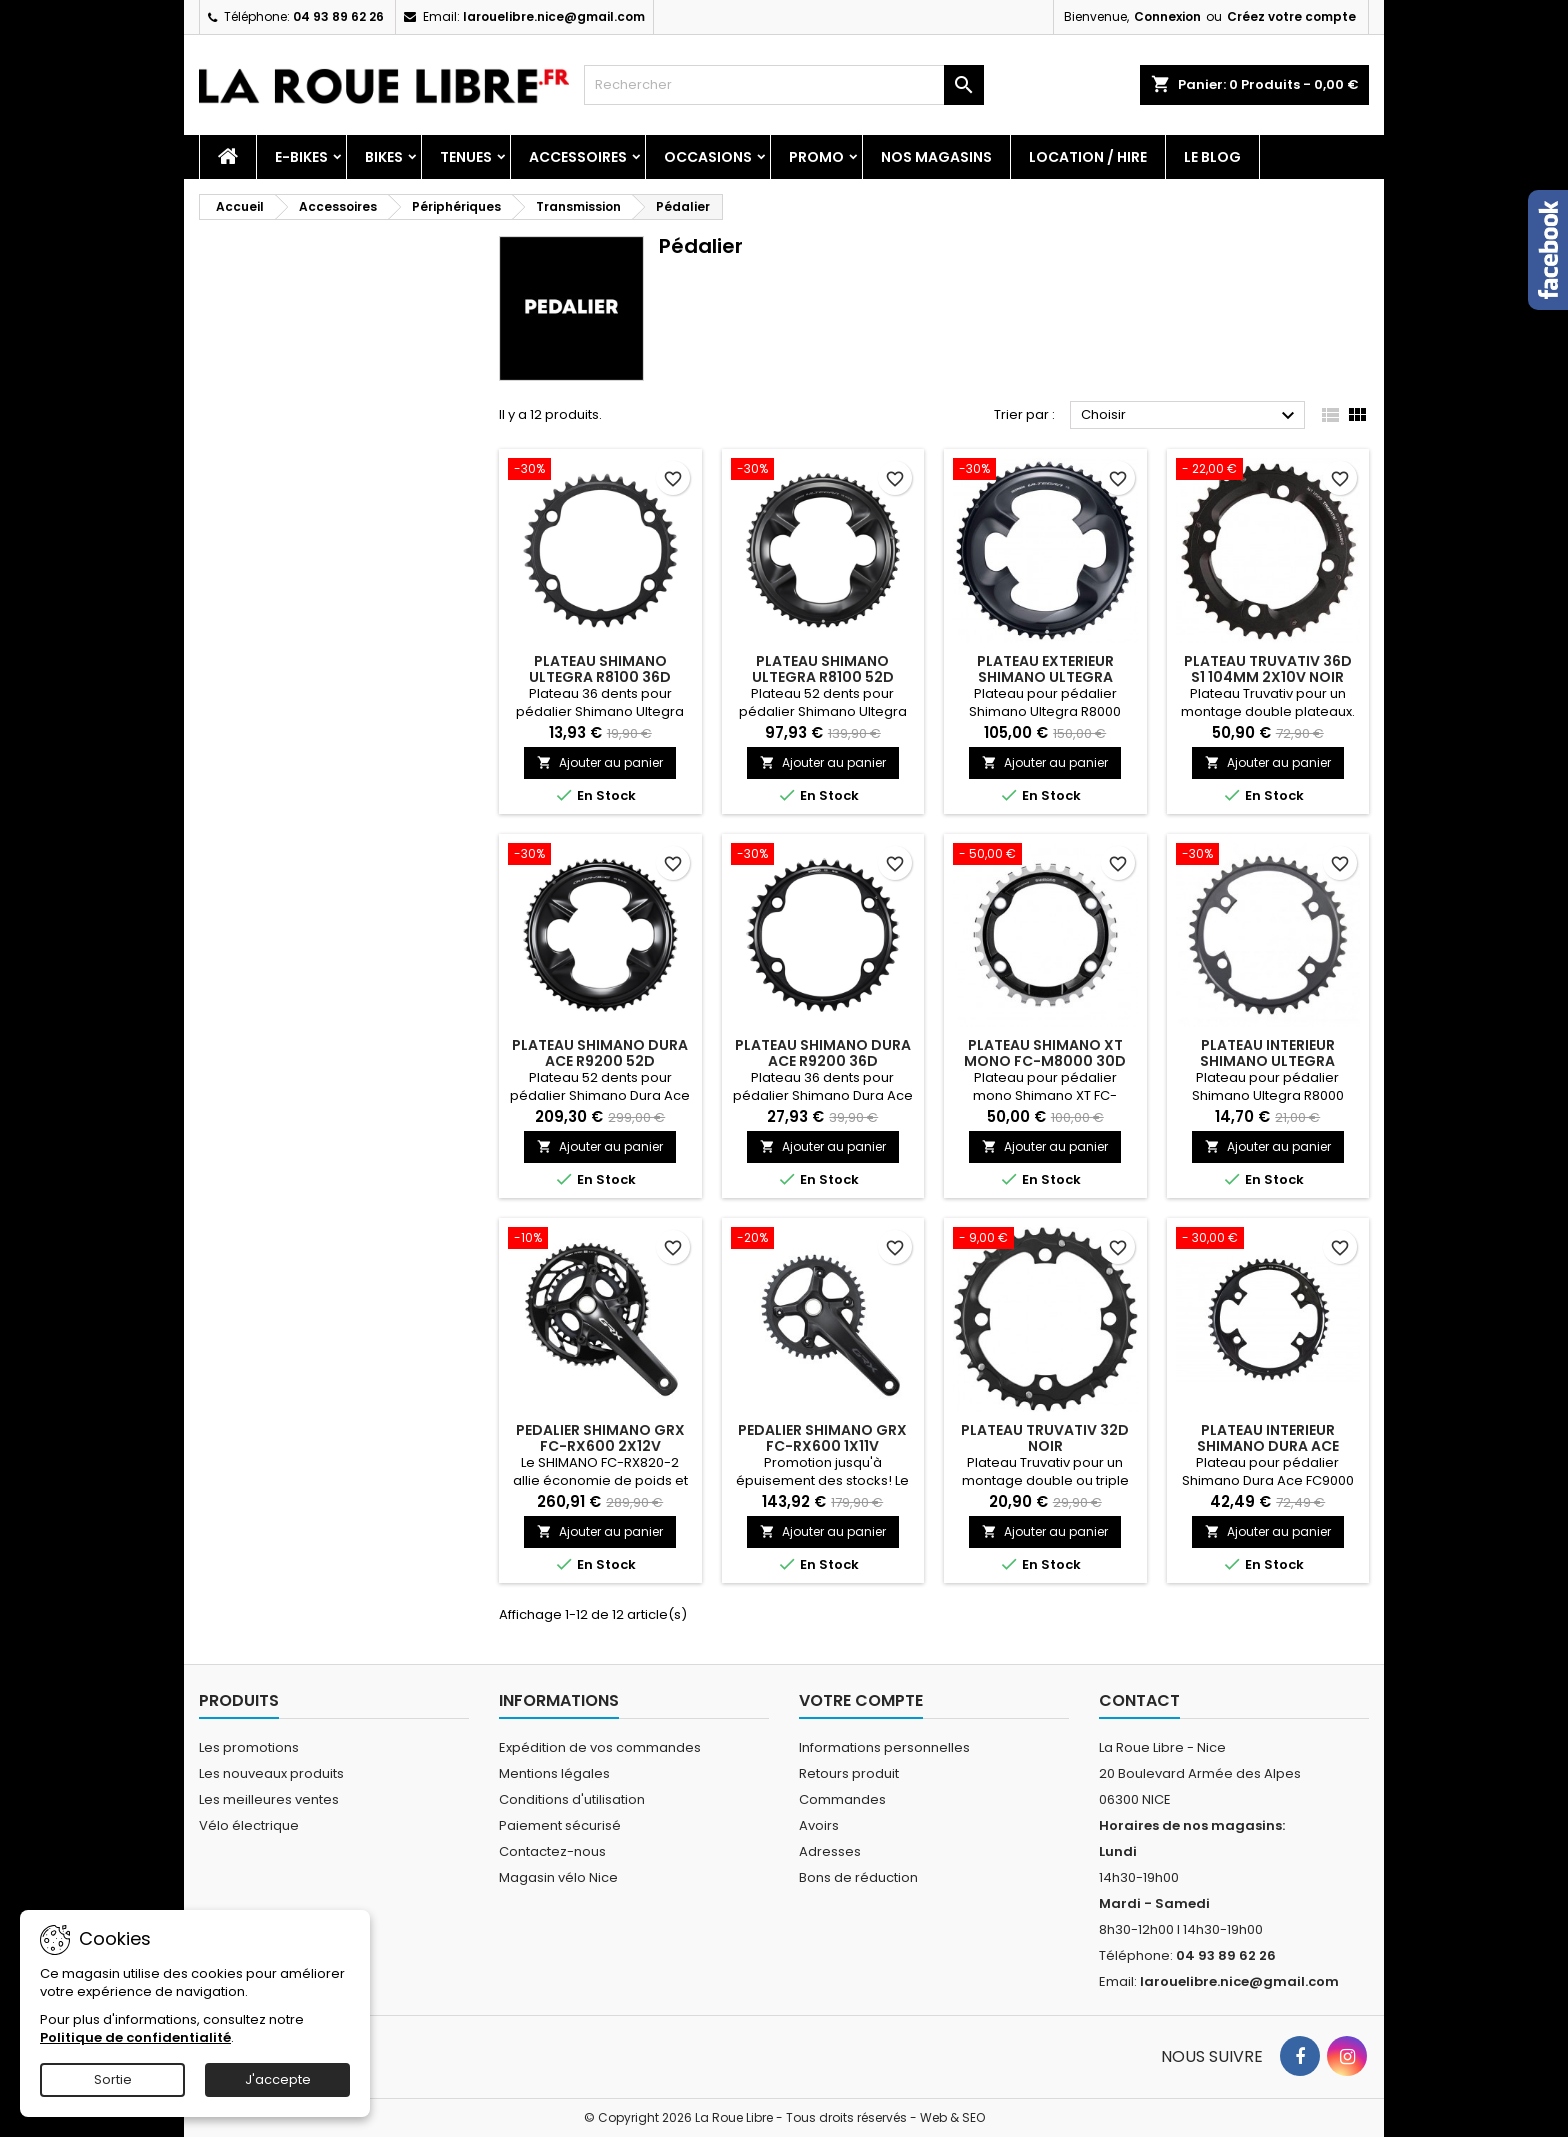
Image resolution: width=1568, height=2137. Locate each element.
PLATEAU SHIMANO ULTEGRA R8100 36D (600, 669)
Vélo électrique (249, 1825)
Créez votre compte (1291, 16)
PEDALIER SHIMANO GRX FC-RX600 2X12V (600, 1438)
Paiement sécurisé (560, 1825)
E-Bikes (301, 157)
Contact (1139, 1700)
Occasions (708, 157)
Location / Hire (1088, 157)
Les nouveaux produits (271, 1773)
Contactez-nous (552, 1851)
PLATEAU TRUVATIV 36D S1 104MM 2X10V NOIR (1268, 669)
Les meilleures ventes (269, 1799)
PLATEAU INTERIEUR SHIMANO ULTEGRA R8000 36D (1267, 1061)
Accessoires (578, 157)
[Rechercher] (784, 85)
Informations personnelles (884, 1747)
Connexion (1167, 16)
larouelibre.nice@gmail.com (554, 16)
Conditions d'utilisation (572, 1799)
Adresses (830, 1851)
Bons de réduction (858, 1877)
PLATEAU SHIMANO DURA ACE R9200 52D (600, 1053)
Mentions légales (554, 1773)
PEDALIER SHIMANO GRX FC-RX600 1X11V (822, 1438)
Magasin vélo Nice (558, 1877)
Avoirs (819, 1825)
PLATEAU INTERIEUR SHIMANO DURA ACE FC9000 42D (1268, 1446)
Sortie (113, 2079)
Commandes (842, 1799)
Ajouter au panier (600, 762)
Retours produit (849, 1773)
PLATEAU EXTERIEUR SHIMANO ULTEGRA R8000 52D (1045, 677)
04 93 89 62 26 (338, 16)
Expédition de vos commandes (600, 1747)
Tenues (466, 157)
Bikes (384, 157)
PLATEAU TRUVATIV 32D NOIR (1045, 1438)
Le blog (1212, 157)
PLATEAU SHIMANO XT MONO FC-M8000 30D (1045, 1053)
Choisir (1190, 416)
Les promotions (249, 1747)
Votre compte (861, 1700)
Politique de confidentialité (135, 2037)
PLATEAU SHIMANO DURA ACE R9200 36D (823, 1053)
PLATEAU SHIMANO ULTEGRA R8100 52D (823, 669)
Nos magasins (936, 157)
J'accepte (278, 2079)
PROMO (816, 157)
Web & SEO (952, 2117)
